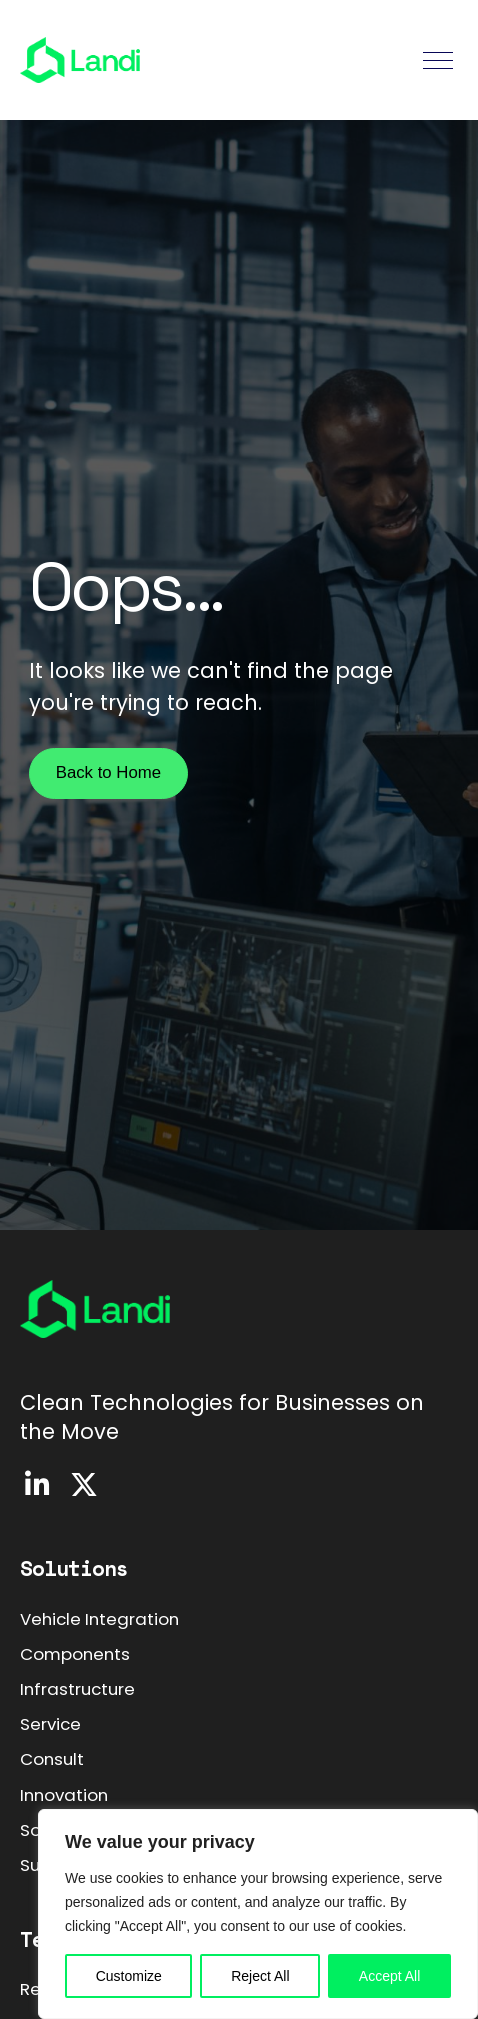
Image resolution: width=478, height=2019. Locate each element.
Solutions (74, 1568)
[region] (258, 1914)
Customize (129, 1976)
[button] (438, 60)
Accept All (389, 1976)
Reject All (260, 1976)
